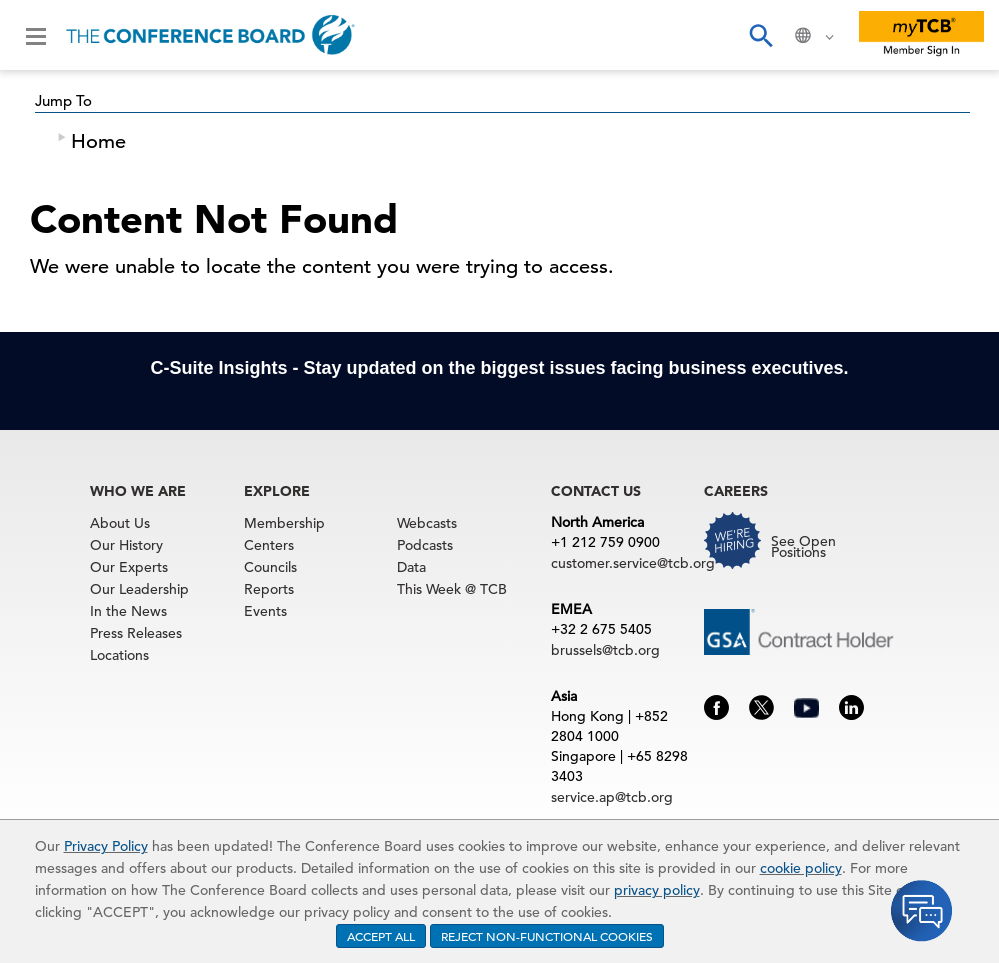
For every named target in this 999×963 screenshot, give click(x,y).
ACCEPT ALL (381, 936)
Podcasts (425, 545)
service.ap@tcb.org (612, 797)
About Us (120, 523)
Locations (119, 655)
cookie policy (801, 868)
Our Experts (129, 567)
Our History (126, 545)
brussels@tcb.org (605, 650)
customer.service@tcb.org (633, 563)
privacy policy (657, 890)
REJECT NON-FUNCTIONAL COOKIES (547, 936)
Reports (269, 589)
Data (411, 567)
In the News (128, 611)
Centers (269, 545)
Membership (284, 523)
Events (265, 611)
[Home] (210, 35)
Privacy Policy (106, 846)
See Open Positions (803, 546)
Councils (270, 567)
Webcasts (427, 523)
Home (98, 141)
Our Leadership (139, 589)
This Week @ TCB (452, 589)
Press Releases (136, 633)
